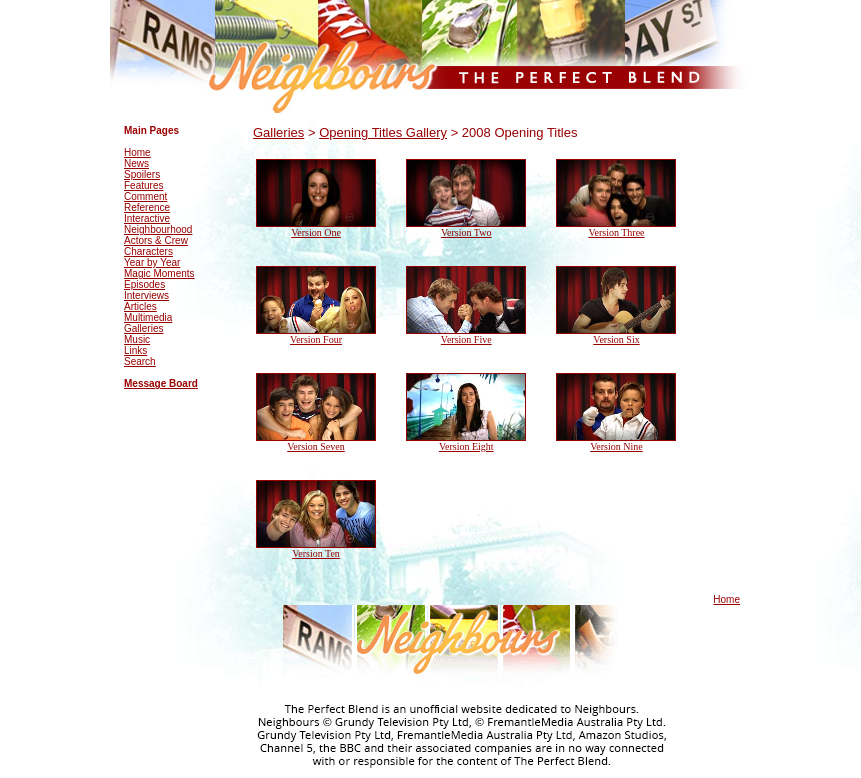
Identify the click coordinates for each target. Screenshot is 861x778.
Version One (316, 232)
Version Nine (616, 446)
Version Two (466, 232)
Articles (140, 306)
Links (135, 350)
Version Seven (316, 446)
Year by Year (152, 262)
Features (143, 185)
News (136, 163)
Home (137, 152)
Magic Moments (159, 273)
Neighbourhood (158, 229)
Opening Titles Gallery (383, 132)
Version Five (466, 339)
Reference (147, 207)
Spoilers (142, 174)
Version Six (616, 339)
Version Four (316, 339)
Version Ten (316, 553)
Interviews (146, 295)
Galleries (143, 328)
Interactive (147, 218)
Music (137, 339)
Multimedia (148, 317)
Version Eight (466, 446)
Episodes (144, 284)
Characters (148, 251)
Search (140, 361)
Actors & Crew (156, 240)
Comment (145, 196)
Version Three (616, 232)
